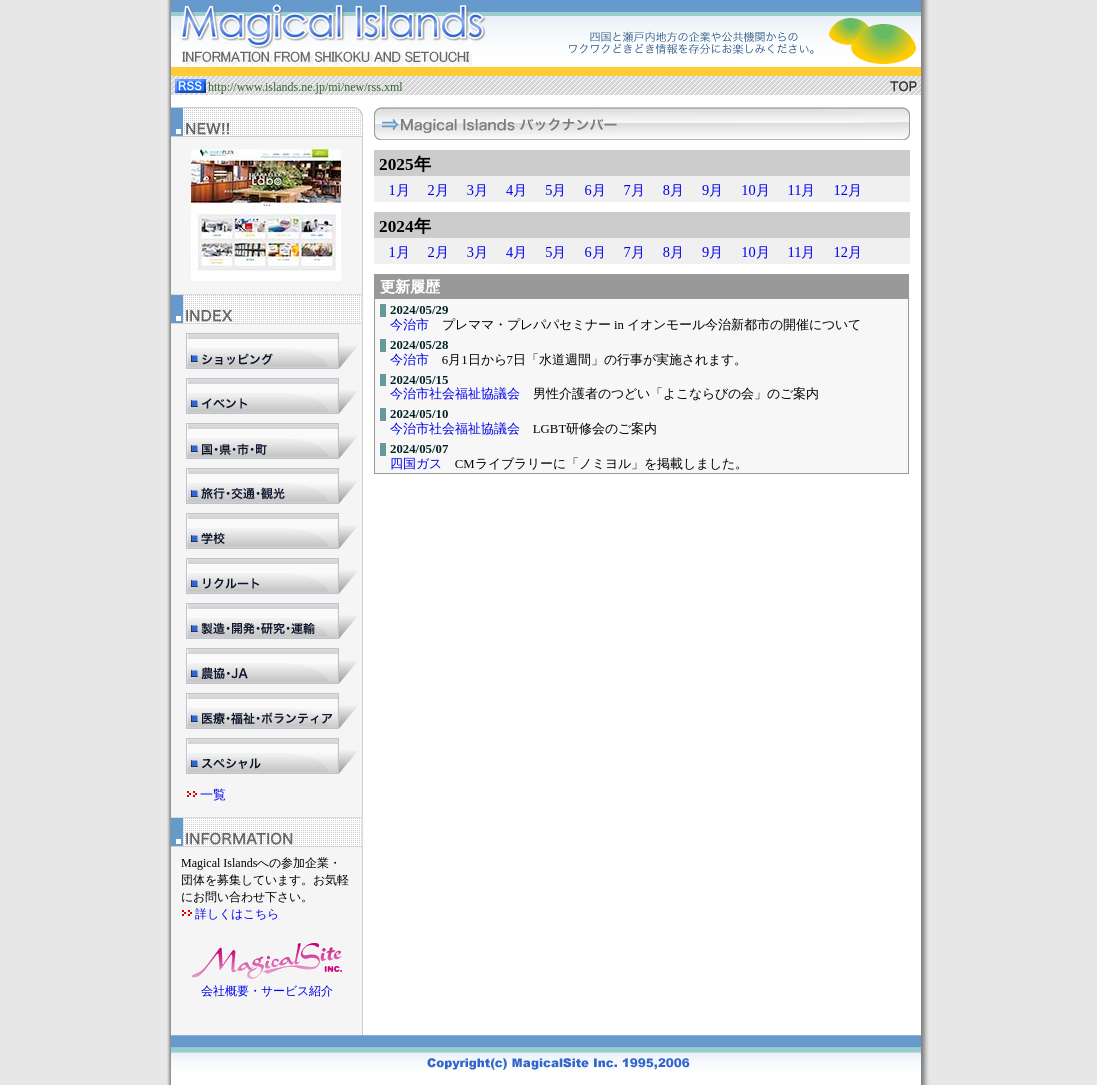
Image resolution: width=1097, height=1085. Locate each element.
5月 (555, 190)
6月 (594, 190)
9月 (712, 190)
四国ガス (416, 464)
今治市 (409, 325)
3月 (477, 190)
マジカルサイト (546, 38)
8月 (673, 190)
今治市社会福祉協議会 (455, 394)
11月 (802, 190)
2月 (438, 190)
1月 (398, 190)
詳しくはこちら (237, 914)
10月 (755, 190)
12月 (847, 190)
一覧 (213, 795)
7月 (634, 190)
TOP (903, 86)
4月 (516, 190)
